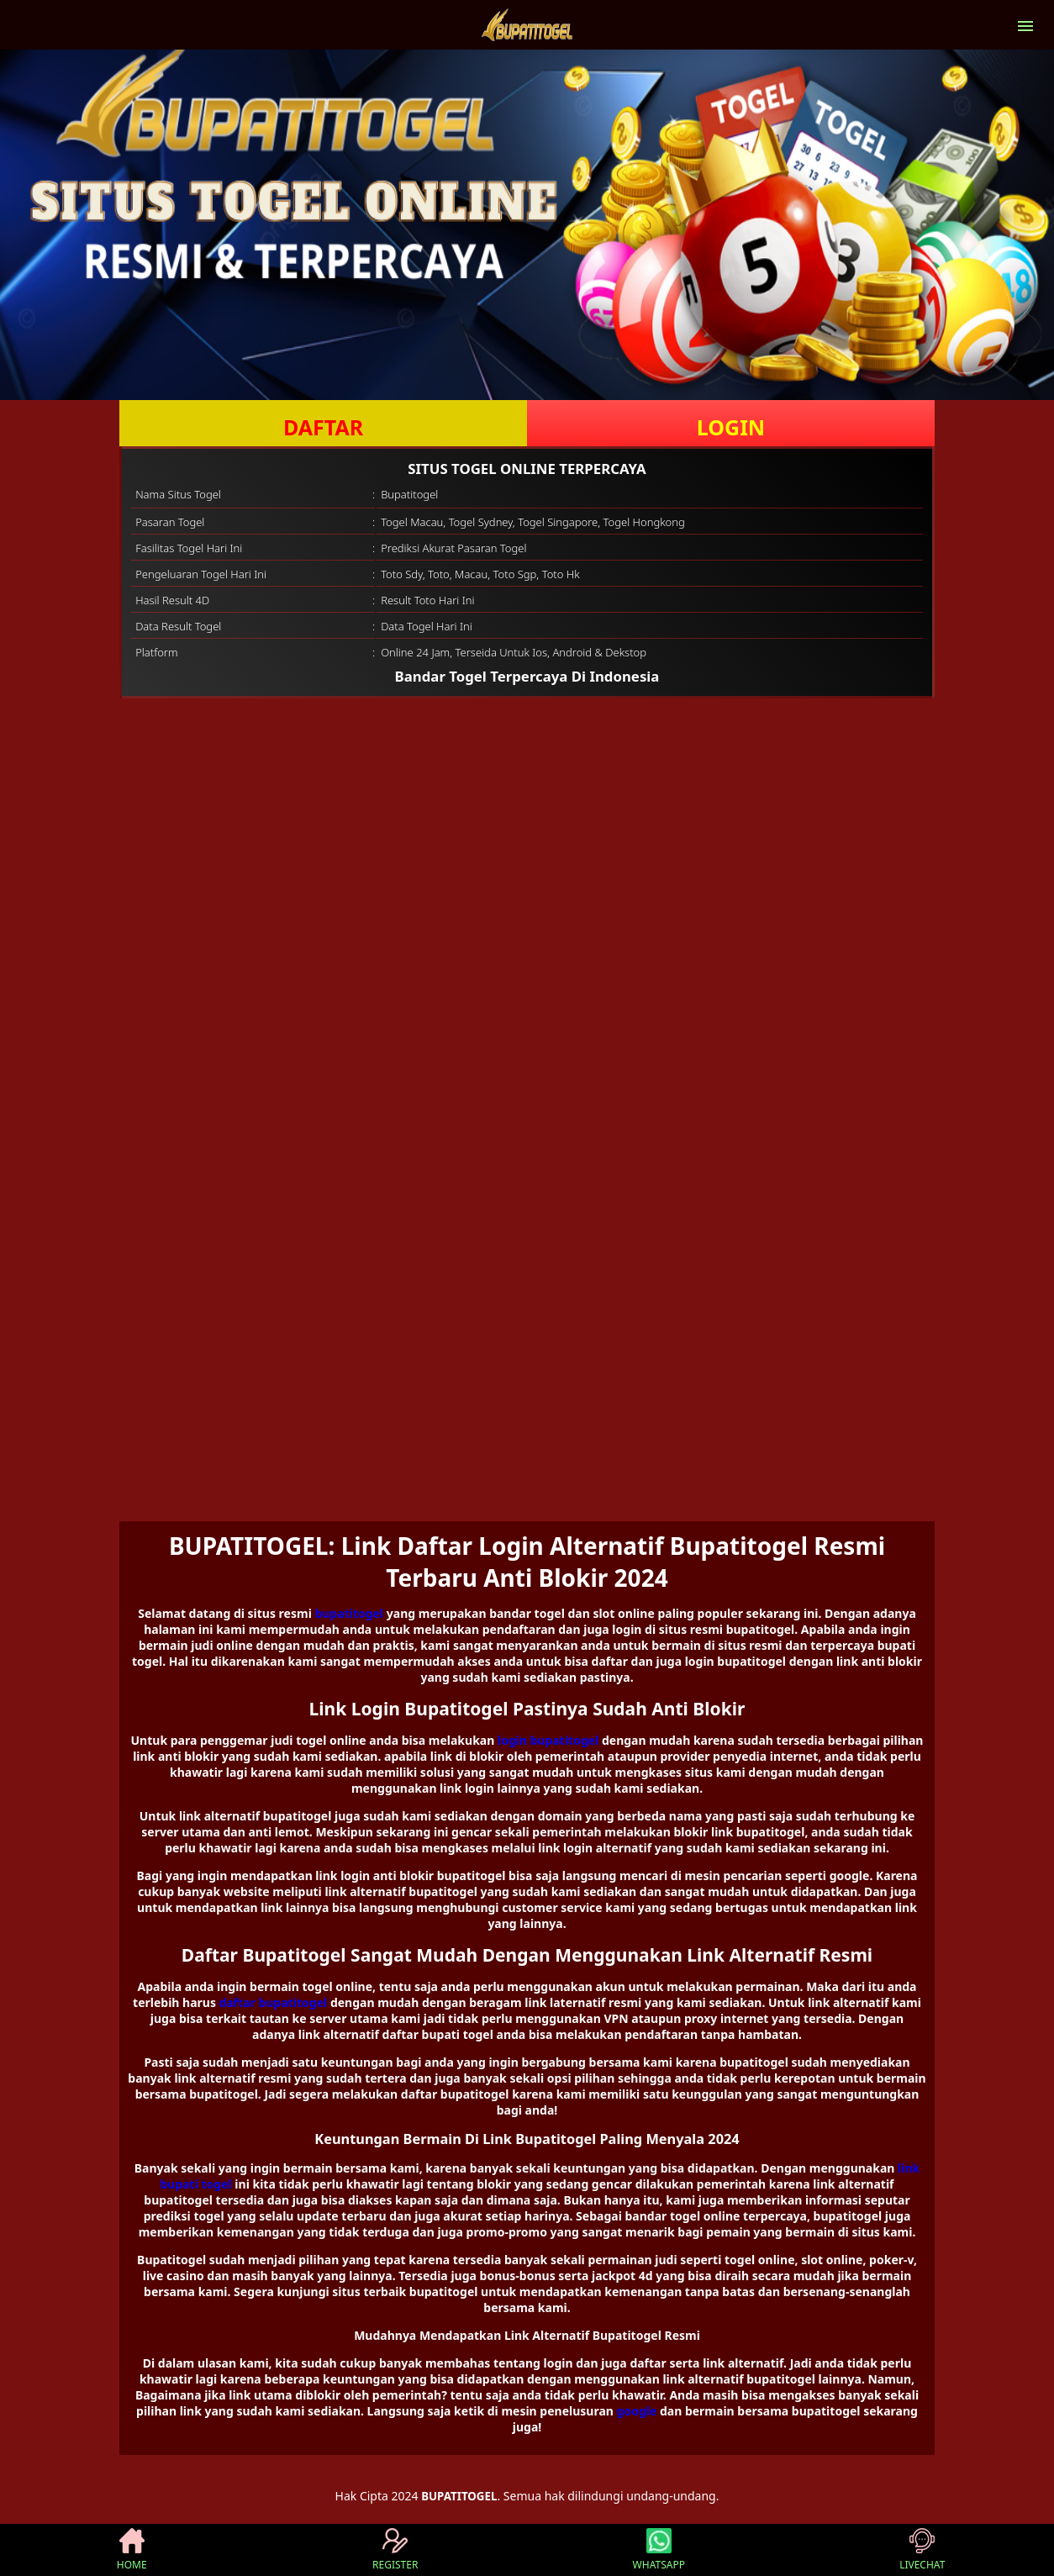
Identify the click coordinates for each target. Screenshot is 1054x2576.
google (637, 2411)
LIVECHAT (922, 2550)
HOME (132, 2550)
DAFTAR (323, 427)
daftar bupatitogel (273, 2002)
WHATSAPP (659, 2550)
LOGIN (731, 427)
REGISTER (395, 2550)
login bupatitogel (548, 1740)
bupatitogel (348, 1613)
